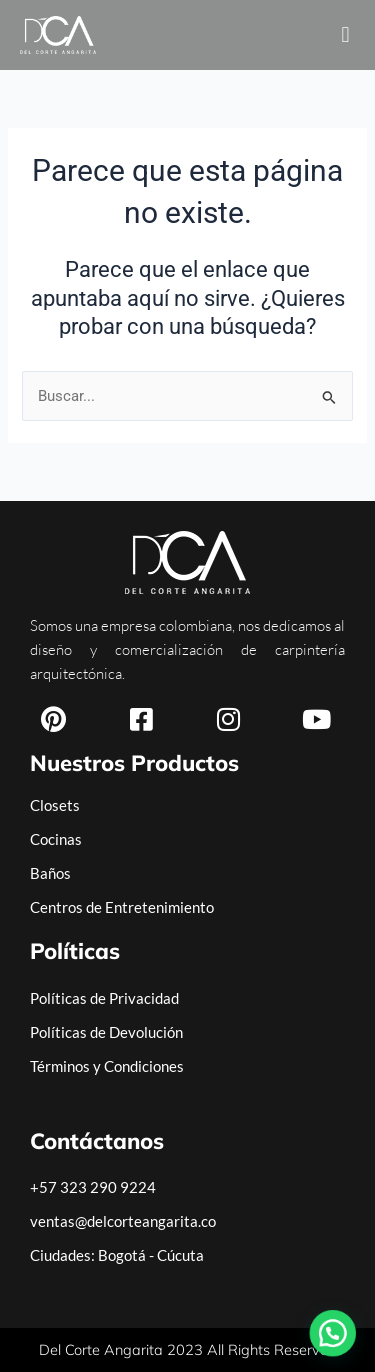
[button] (345, 35)
